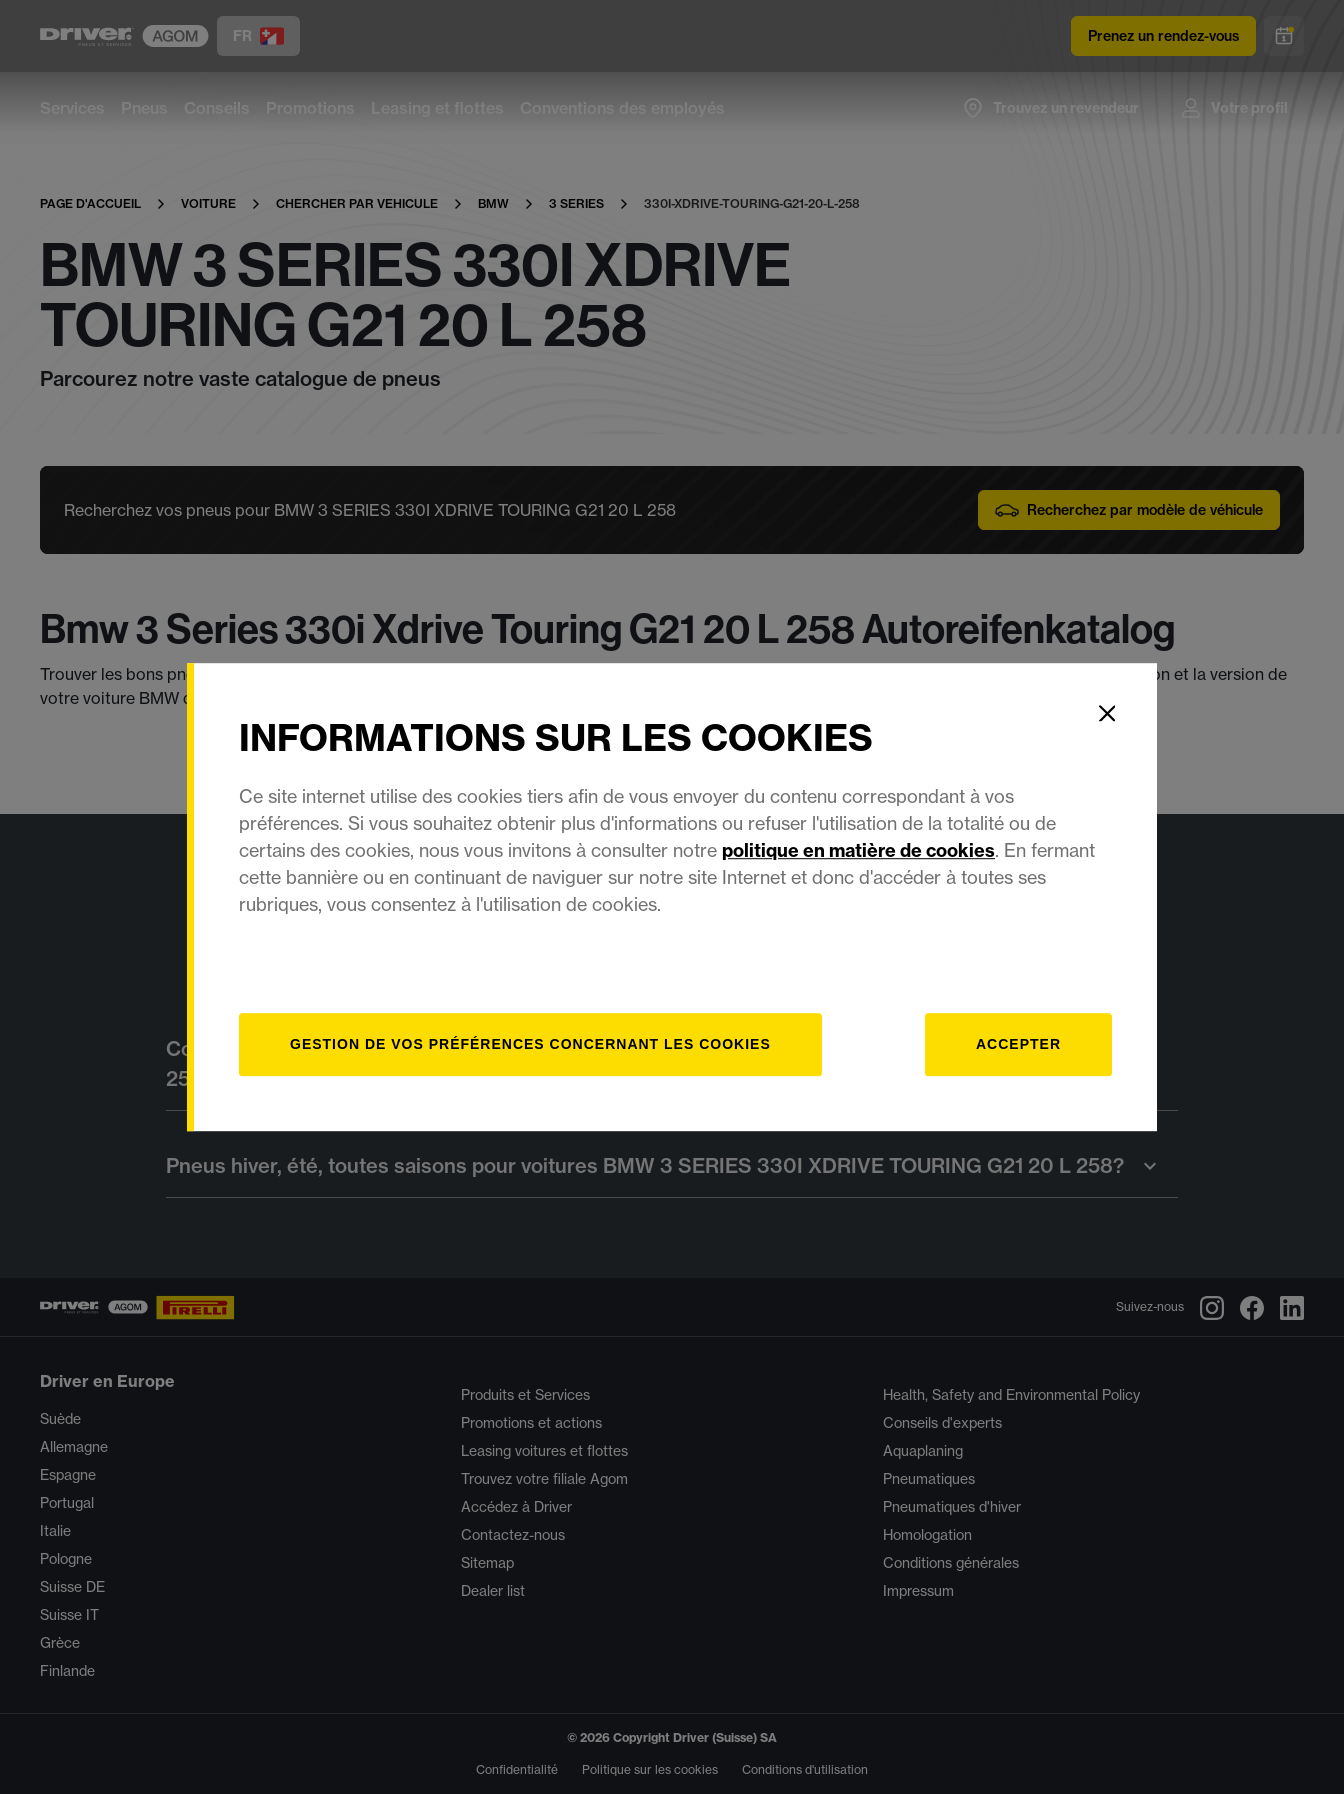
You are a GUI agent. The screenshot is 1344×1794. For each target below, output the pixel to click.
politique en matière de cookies (858, 850)
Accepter (1018, 1044)
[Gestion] (530, 1044)
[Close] (1107, 713)
